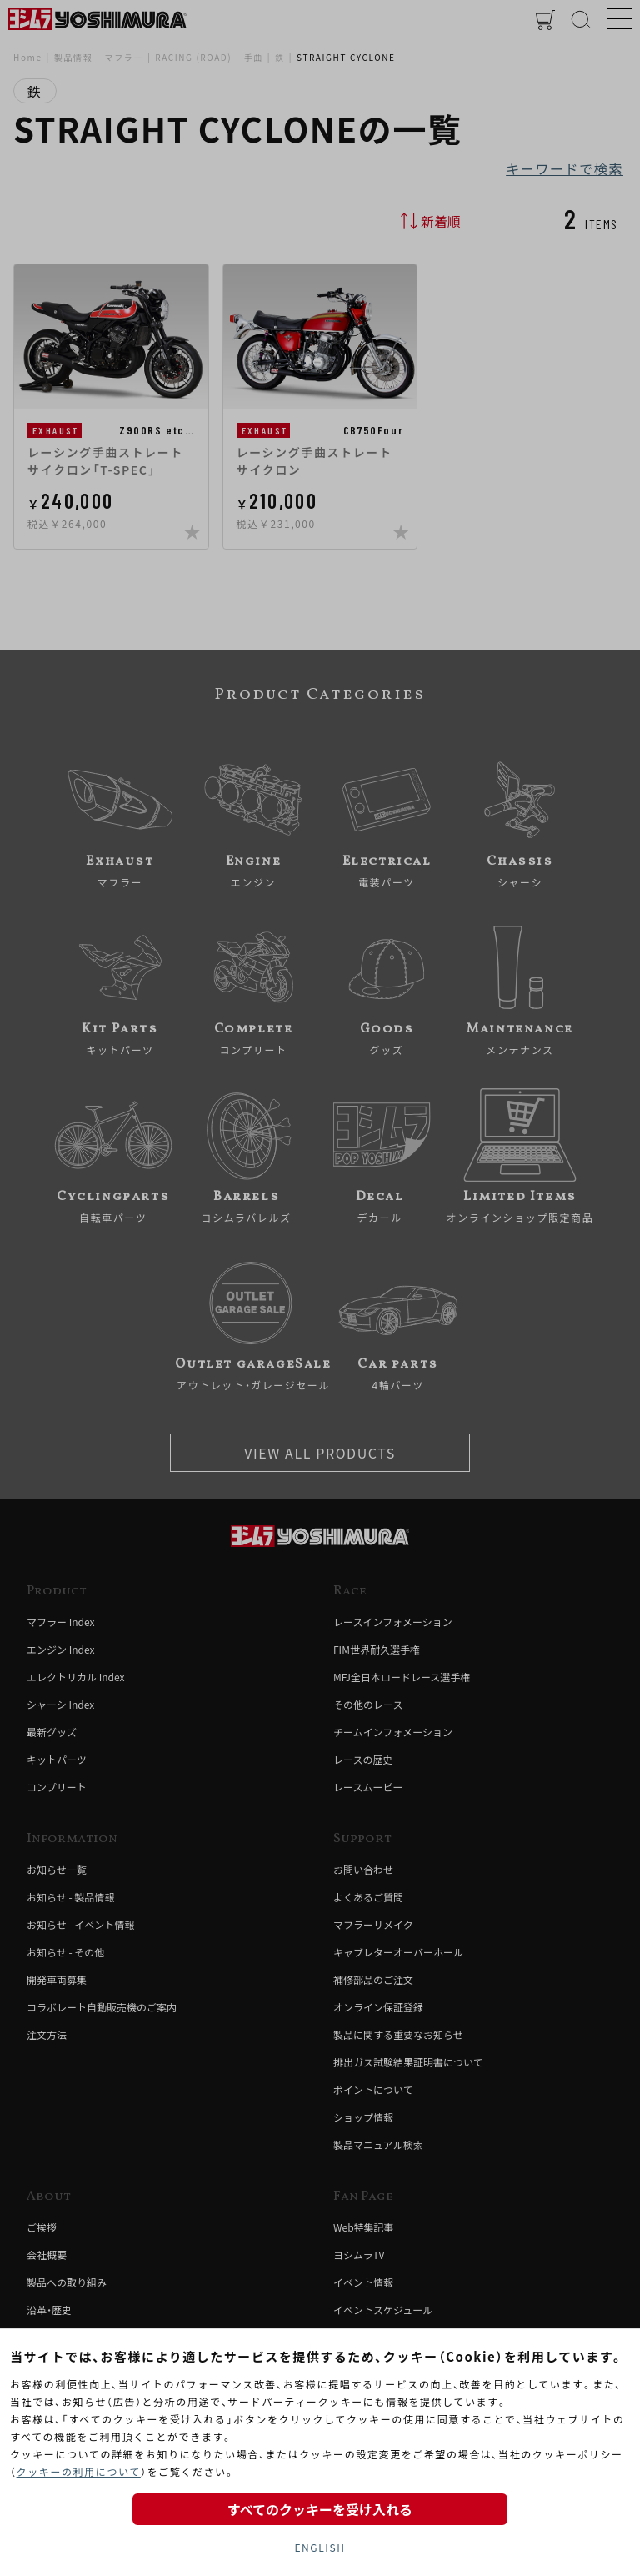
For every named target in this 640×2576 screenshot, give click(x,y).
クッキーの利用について (79, 2471)
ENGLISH (319, 2547)
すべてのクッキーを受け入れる (320, 2509)
